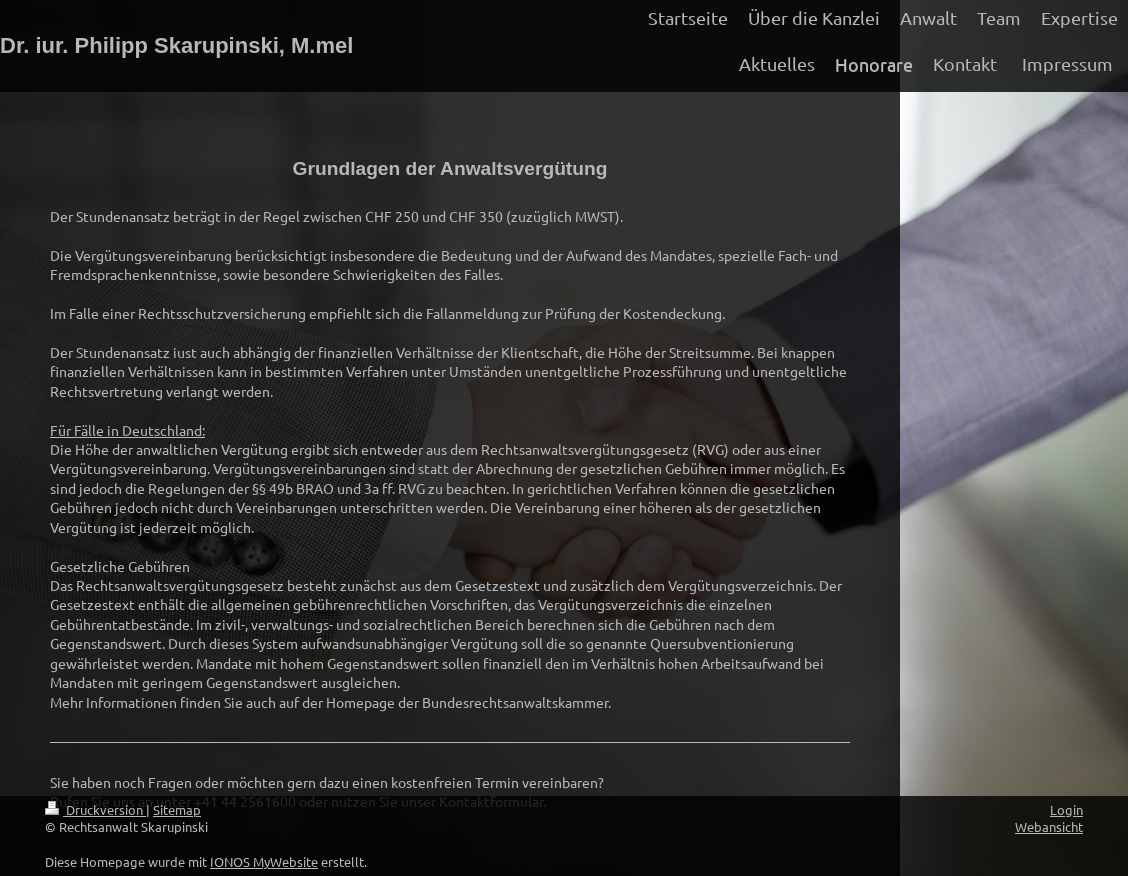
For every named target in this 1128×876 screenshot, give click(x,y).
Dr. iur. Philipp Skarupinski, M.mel (176, 45)
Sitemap (177, 809)
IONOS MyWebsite (264, 861)
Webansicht (1049, 826)
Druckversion (95, 809)
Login (1066, 809)
